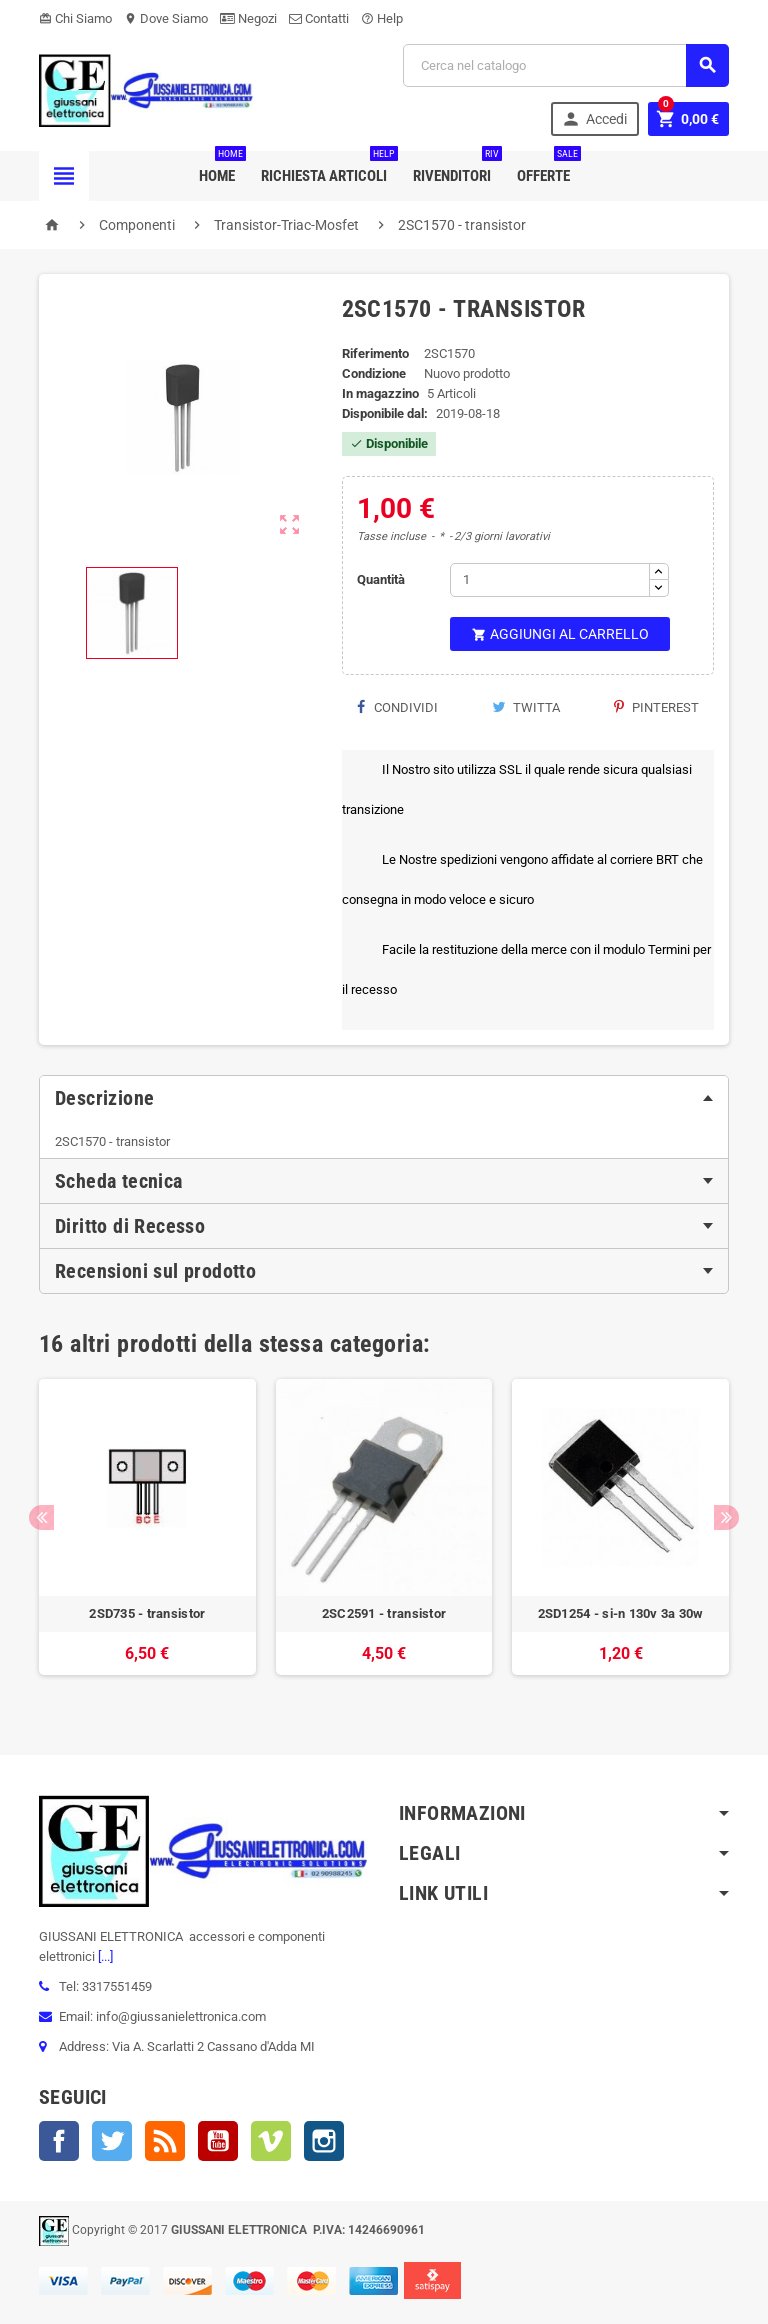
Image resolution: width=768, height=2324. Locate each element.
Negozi (248, 18)
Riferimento (375, 353)
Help (382, 18)
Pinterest (656, 707)
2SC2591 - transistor (384, 1613)
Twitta (526, 707)
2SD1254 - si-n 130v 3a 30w (621, 1613)
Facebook (59, 2141)
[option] (147, 1537)
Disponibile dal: (385, 413)
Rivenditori (456, 168)
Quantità (381, 579)
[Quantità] (550, 580)
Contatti (319, 18)
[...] (104, 1956)
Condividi (397, 707)
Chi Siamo (75, 18)
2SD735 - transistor (147, 1613)
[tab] (384, 1098)
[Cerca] (566, 65)
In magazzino (380, 393)
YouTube (218, 2141)
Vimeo (271, 2141)
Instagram (324, 2141)
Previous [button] (41, 1517)
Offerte (547, 168)
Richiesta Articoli (328, 168)
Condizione (374, 373)
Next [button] (726, 1517)
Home (221, 168)
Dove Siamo (166, 18)
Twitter (112, 2141)
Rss (165, 2141)
